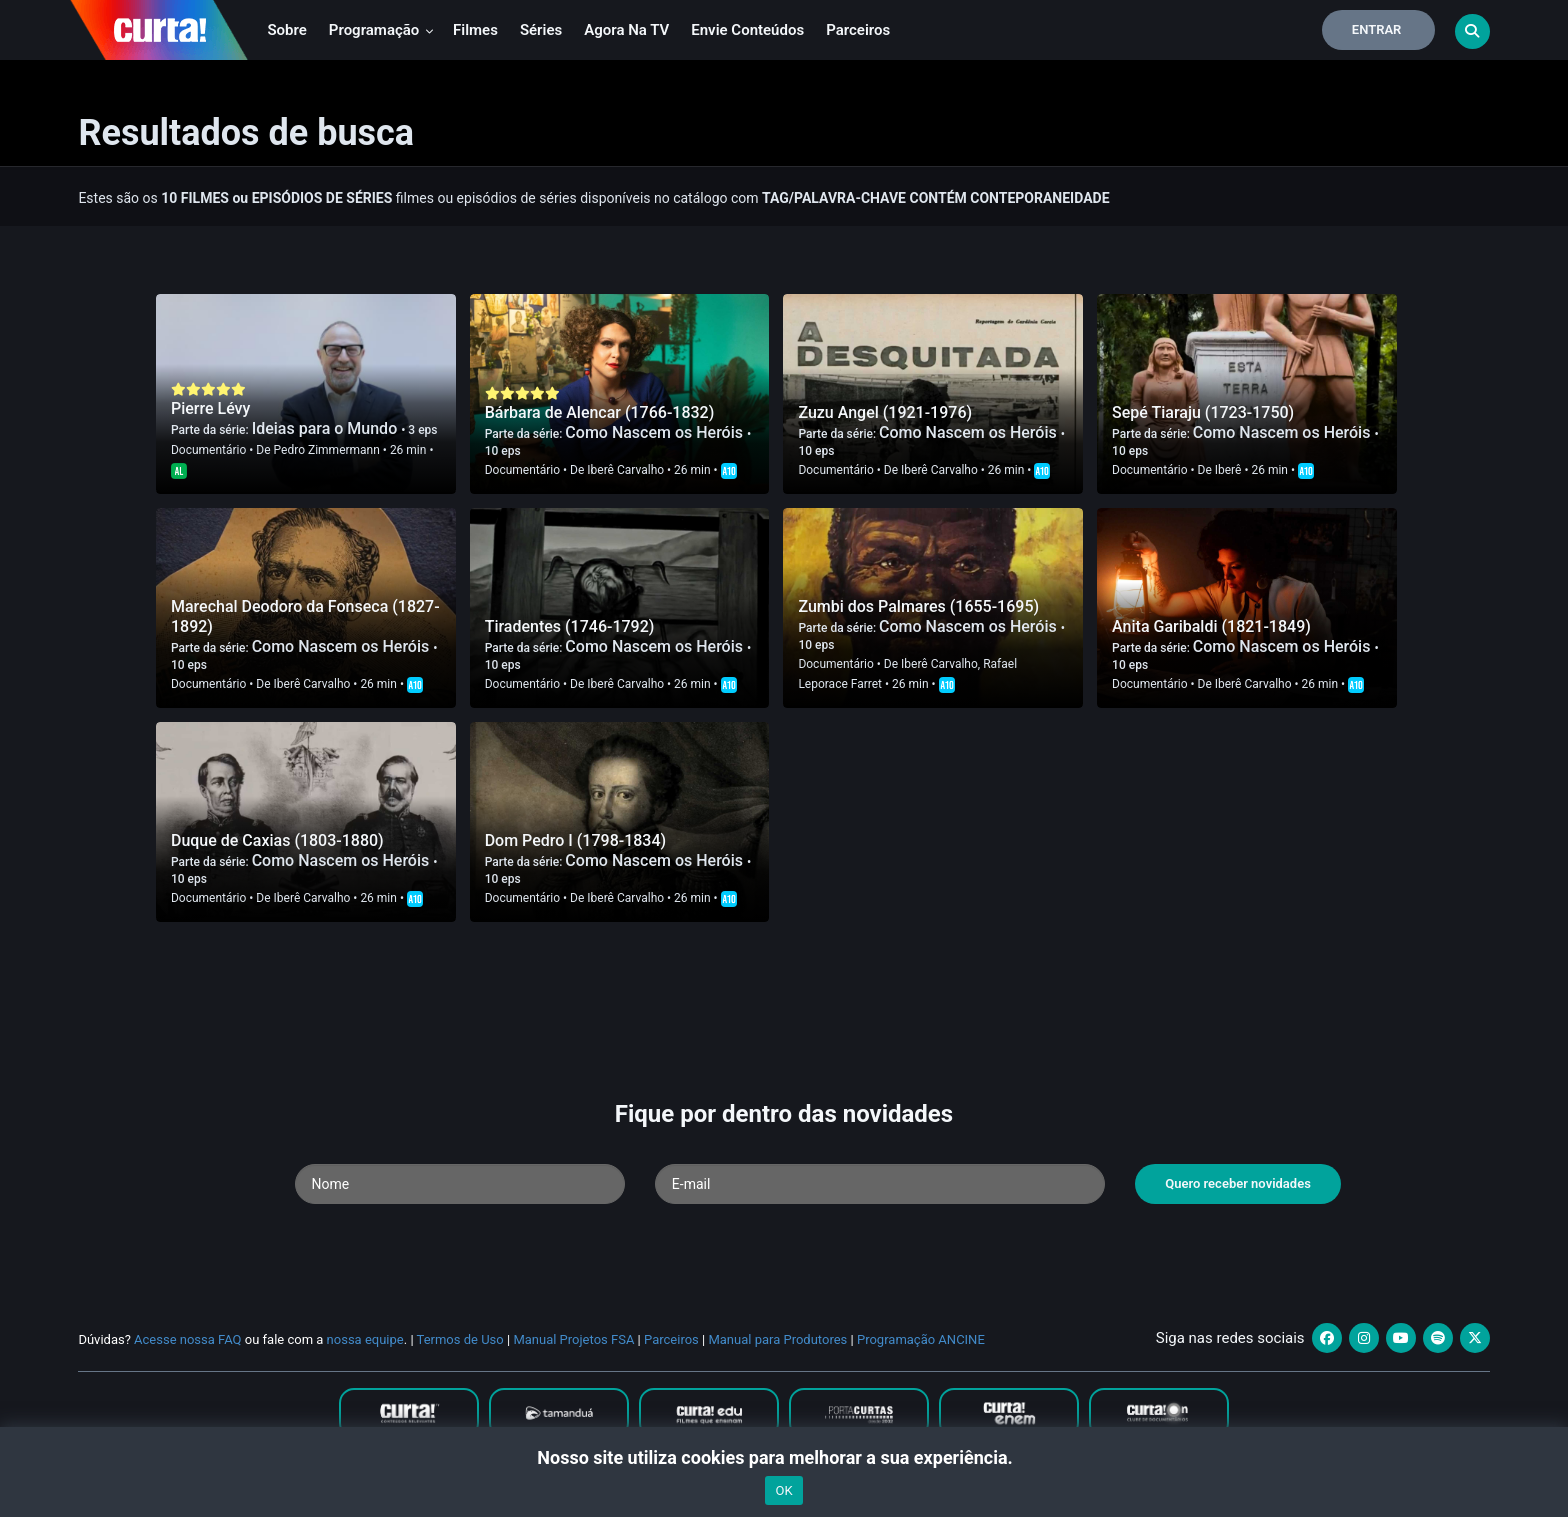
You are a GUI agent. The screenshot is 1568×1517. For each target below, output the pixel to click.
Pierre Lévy (210, 408)
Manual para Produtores (777, 1339)
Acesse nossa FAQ (188, 1339)
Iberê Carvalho (625, 470)
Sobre (286, 30)
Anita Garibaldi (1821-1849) (1211, 626)
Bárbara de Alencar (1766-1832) (600, 412)
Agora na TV (626, 30)
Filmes (475, 30)
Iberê (1228, 470)
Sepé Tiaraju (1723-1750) (1203, 412)
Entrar (1377, 29)
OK (783, 1490)
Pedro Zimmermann (327, 450)
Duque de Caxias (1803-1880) (277, 840)
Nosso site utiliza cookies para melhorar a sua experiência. (783, 1457)
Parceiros (858, 30)
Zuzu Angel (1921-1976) (885, 412)
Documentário (208, 450)
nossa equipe (365, 1339)
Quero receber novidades (1238, 1183)
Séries (541, 30)
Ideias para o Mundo (327, 428)
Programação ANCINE (921, 1339)
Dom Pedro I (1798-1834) (575, 840)
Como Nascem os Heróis (656, 432)
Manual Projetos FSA (573, 1339)
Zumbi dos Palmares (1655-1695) (918, 606)
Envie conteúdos (747, 30)
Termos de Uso (460, 1339)
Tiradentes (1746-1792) (570, 626)
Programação (381, 30)
